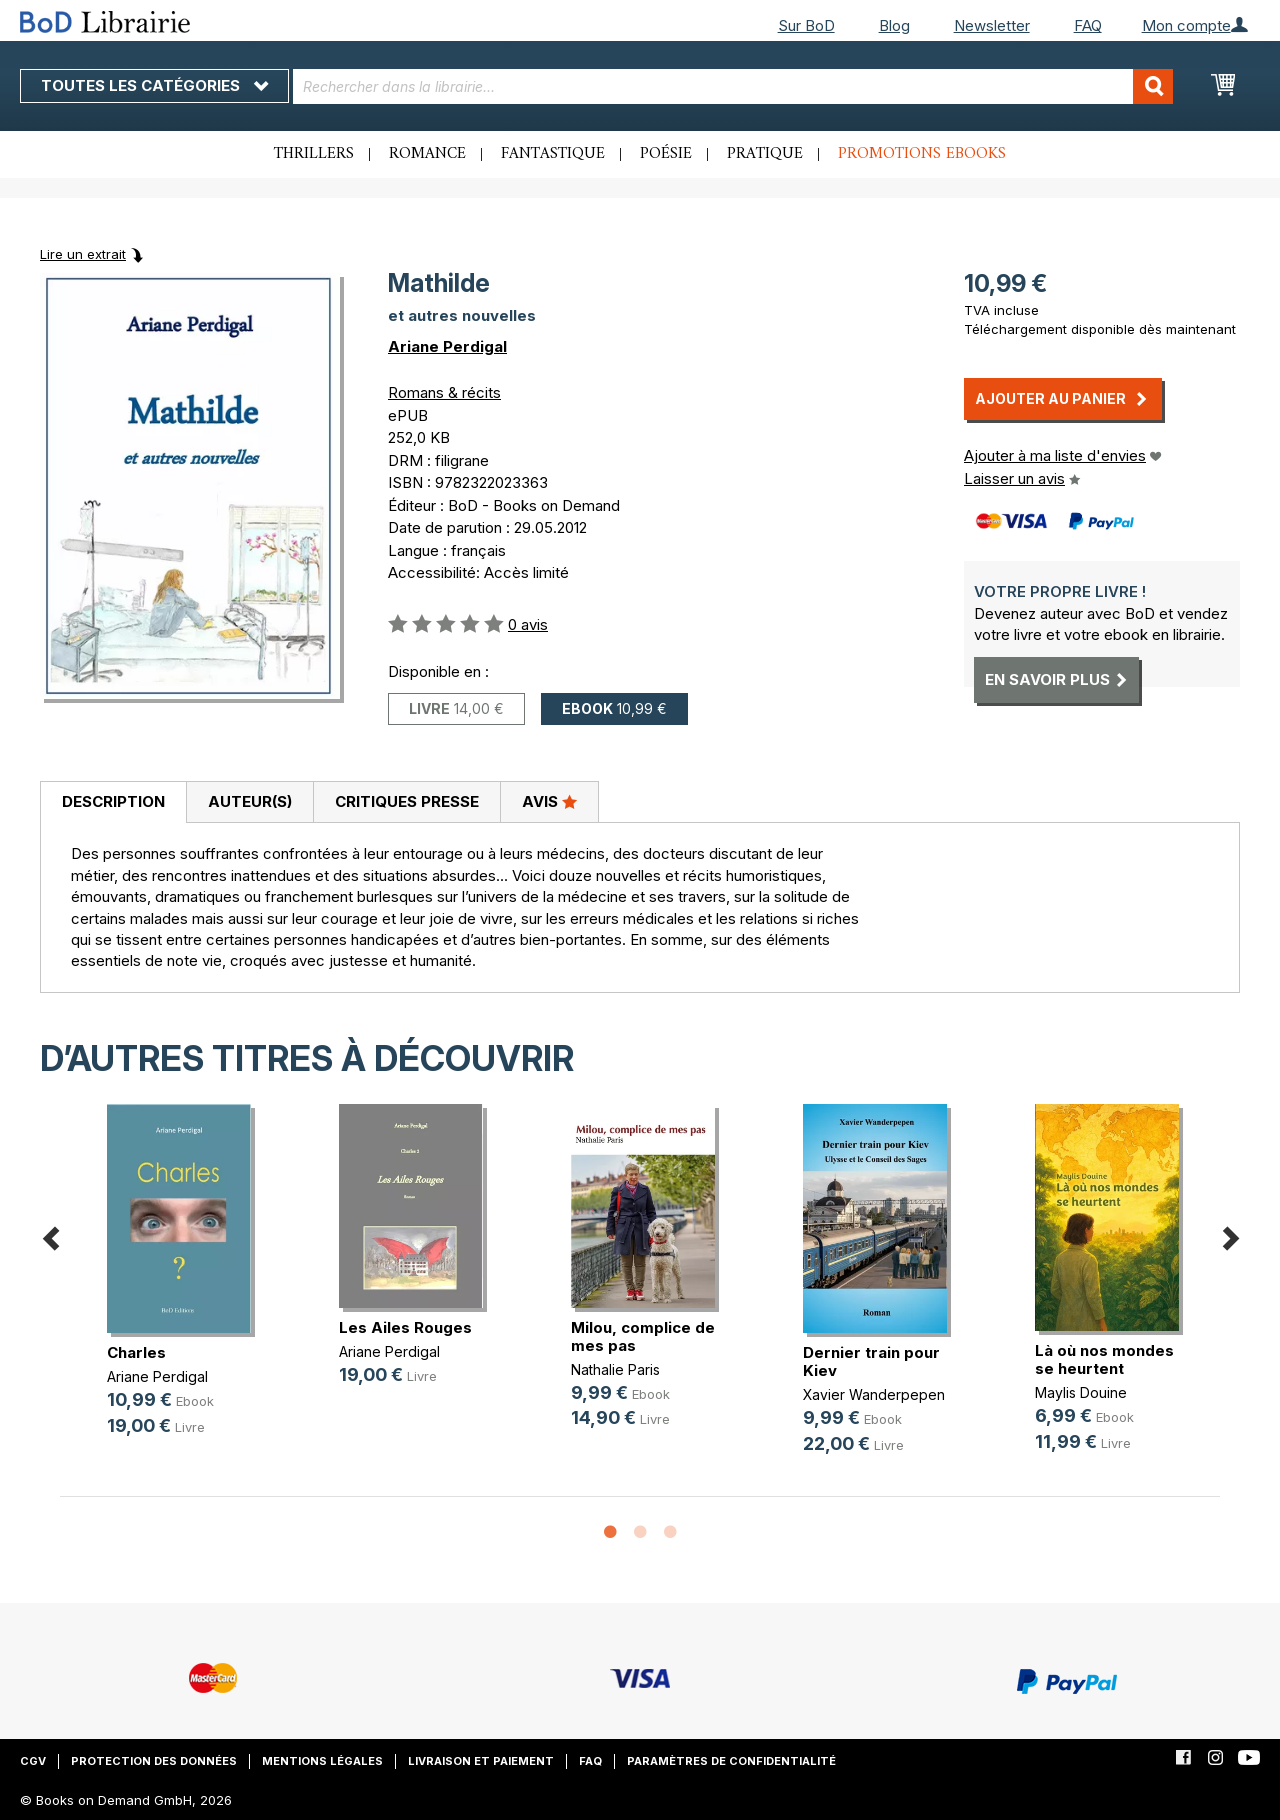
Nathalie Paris (615, 1369)
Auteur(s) (250, 801)
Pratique (765, 154)
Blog (894, 25)
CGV (33, 1761)
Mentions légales (322, 1761)
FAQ (1088, 25)
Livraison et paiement (481, 1761)
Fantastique (553, 154)
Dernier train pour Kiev (871, 1361)
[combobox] (733, 86)
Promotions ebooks (922, 154)
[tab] (113, 803)
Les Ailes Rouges (405, 1327)
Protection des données (154, 1761)
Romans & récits (444, 392)
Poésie (666, 154)
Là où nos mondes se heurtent (1104, 1359)
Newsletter (992, 25)
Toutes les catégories (154, 85)
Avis (549, 801)
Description (113, 801)
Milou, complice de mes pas (643, 1336)
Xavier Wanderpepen (874, 1394)
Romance (427, 154)
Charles (136, 1352)
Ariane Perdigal (447, 346)
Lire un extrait (83, 254)
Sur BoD (806, 25)
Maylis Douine (1081, 1392)
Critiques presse (407, 801)
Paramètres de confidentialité (731, 1761)
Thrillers (314, 154)
